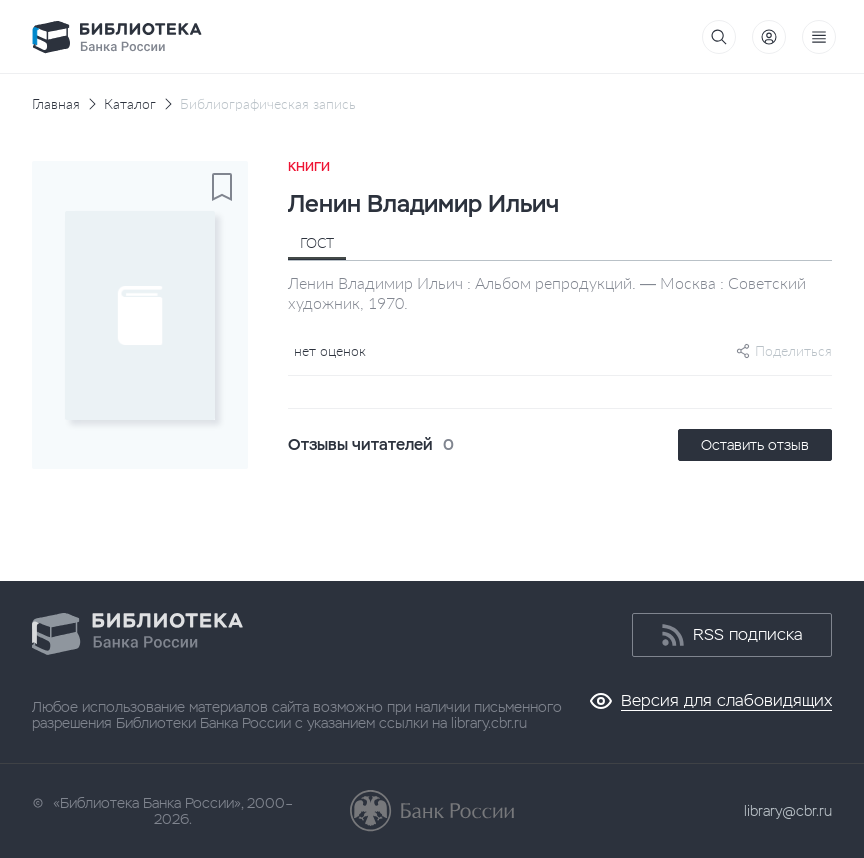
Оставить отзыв (755, 445)
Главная (56, 104)
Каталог (130, 104)
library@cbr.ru (788, 811)
